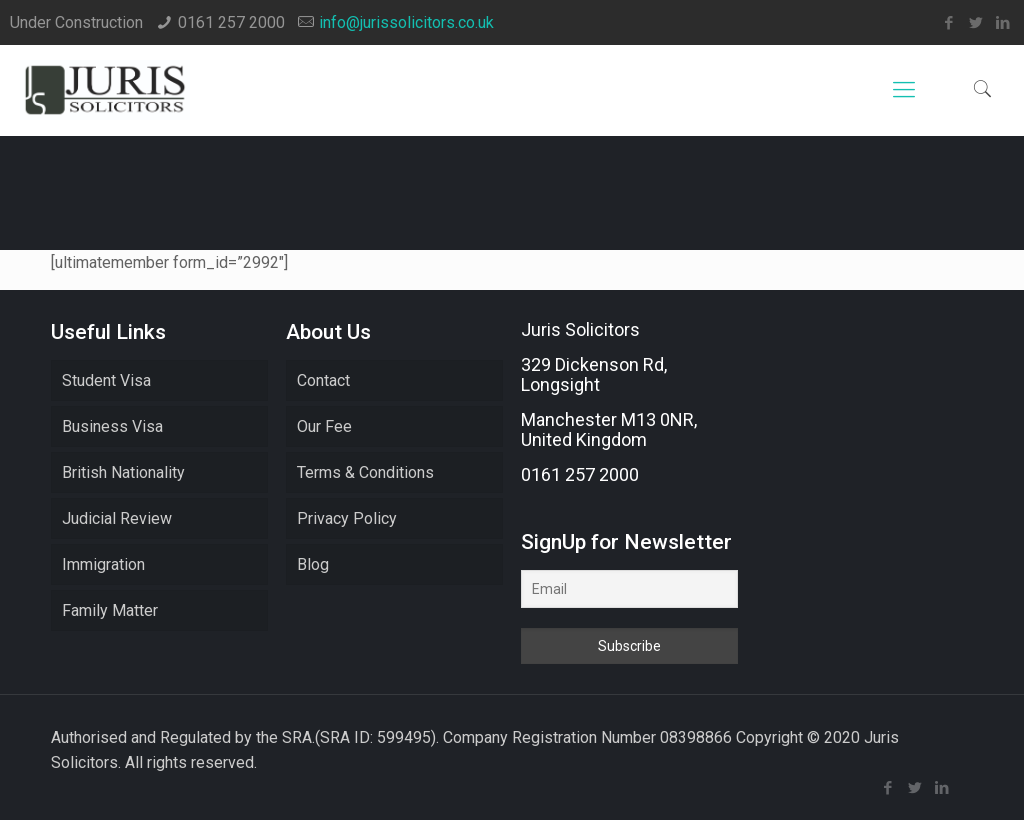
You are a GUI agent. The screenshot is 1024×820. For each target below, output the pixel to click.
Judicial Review (117, 518)
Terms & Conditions (365, 472)
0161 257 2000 (231, 22)
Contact (323, 380)
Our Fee (324, 426)
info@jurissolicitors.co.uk (406, 22)
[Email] (629, 589)
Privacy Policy (347, 518)
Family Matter (110, 610)
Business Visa (112, 426)
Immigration (103, 564)
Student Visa (106, 380)
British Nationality (123, 472)
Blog (313, 564)
